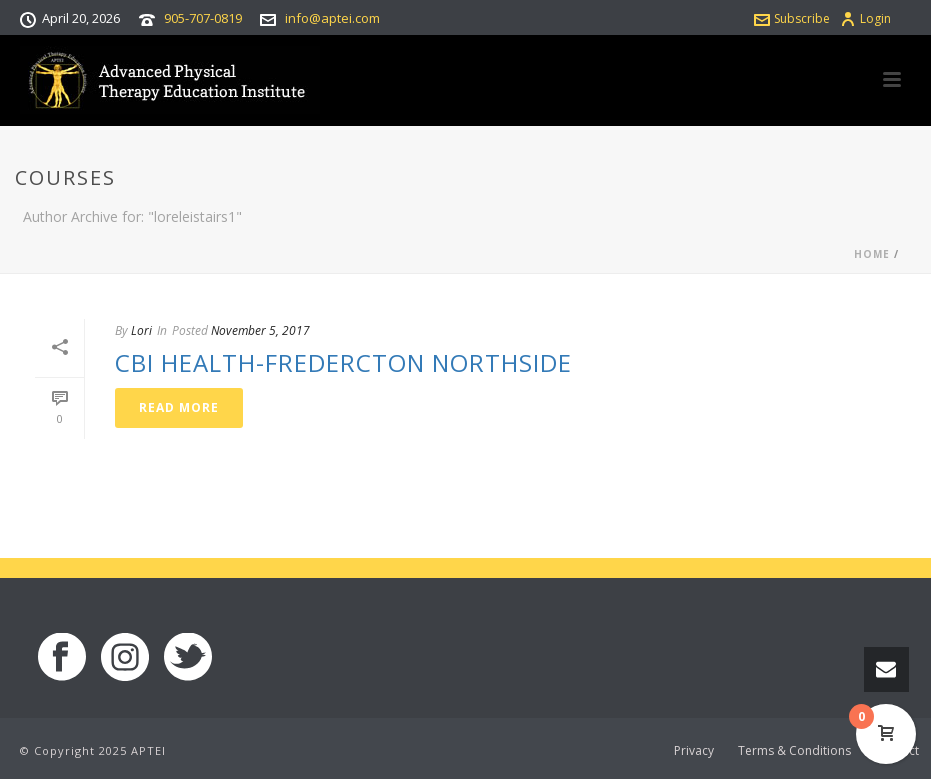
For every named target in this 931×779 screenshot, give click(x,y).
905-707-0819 (203, 18)
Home (872, 254)
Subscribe (792, 18)
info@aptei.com (332, 18)
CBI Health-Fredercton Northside (343, 362)
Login (865, 18)
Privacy (694, 751)
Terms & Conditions (794, 751)
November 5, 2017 (260, 330)
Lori (141, 330)
